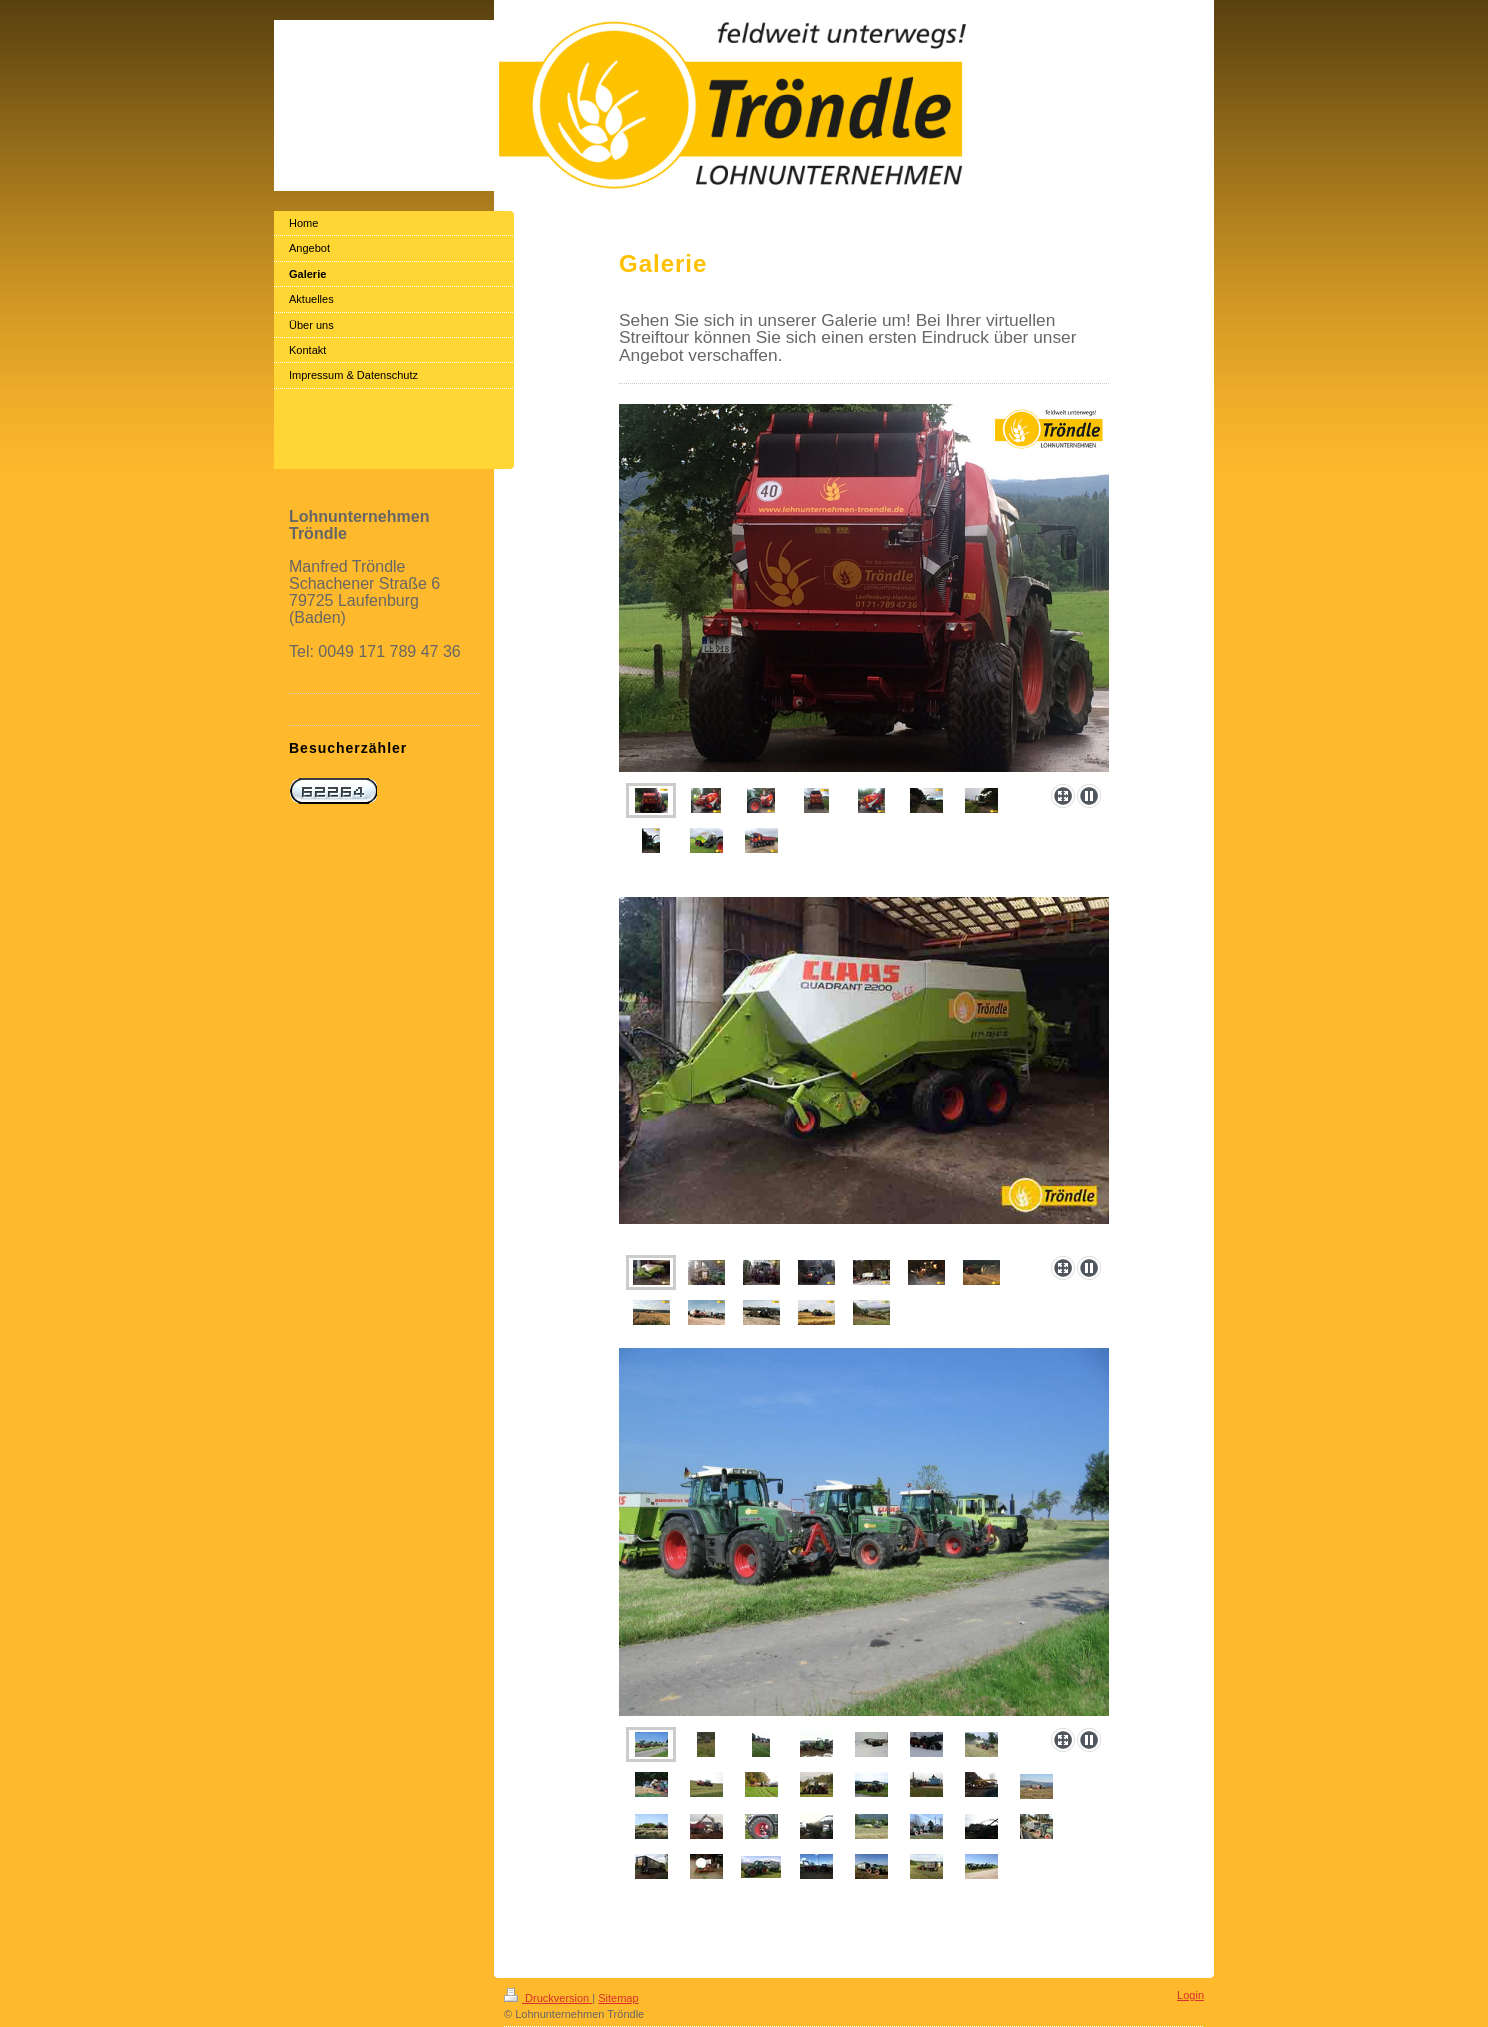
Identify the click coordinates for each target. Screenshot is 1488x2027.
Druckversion (548, 1998)
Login (1190, 1995)
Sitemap (618, 1998)
